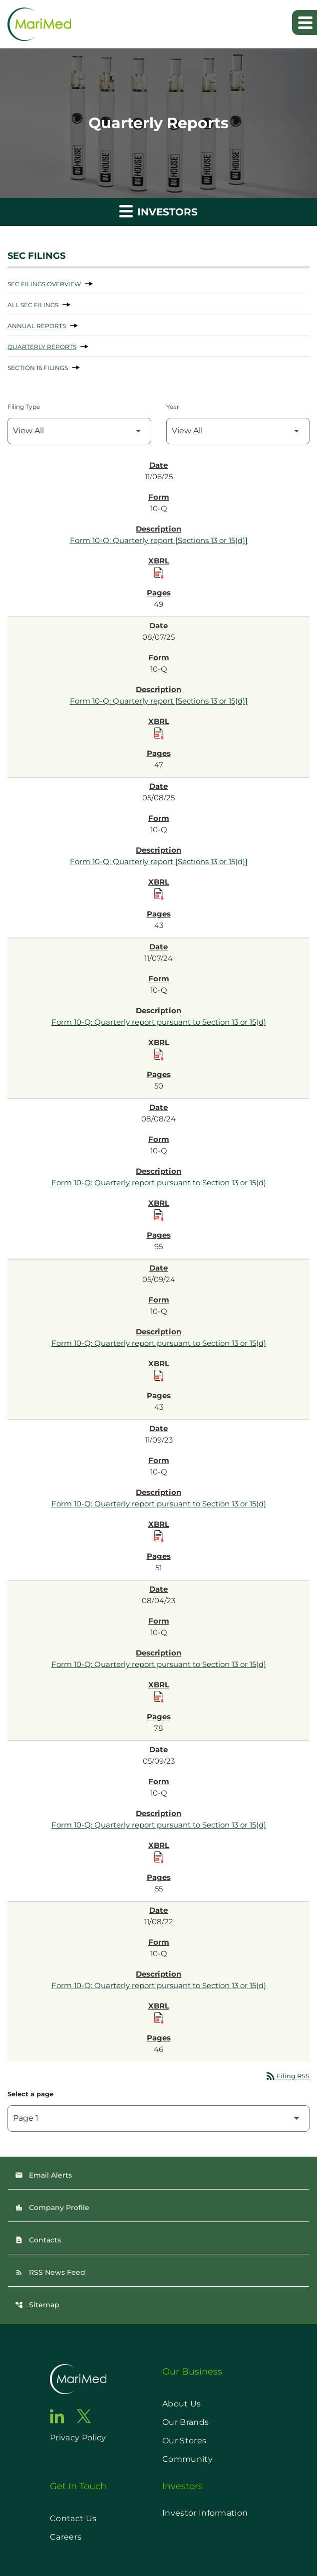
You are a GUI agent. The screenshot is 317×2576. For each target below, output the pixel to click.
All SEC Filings (32, 305)
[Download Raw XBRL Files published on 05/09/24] (159, 1376)
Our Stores (184, 2440)
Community (187, 2459)
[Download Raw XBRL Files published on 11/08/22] (159, 2018)
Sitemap (37, 2304)
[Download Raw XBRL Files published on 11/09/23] (159, 1536)
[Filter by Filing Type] (79, 431)
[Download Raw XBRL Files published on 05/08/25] (159, 894)
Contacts (38, 2239)
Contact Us (73, 2518)
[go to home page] (78, 2378)
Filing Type (23, 406)
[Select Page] (158, 2118)
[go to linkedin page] (57, 2416)
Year (172, 406)
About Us (181, 2403)
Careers (65, 2537)
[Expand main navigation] (304, 22)
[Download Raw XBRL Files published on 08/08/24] (159, 1215)
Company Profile (52, 2207)
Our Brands (185, 2422)
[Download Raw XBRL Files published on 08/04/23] (159, 1697)
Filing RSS (287, 2076)
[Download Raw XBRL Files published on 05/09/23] (159, 1857)
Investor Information (205, 2513)
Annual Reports (36, 326)
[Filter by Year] (238, 431)
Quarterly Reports (41, 347)
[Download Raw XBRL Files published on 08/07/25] (159, 733)
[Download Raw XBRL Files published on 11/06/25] (159, 573)
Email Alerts (43, 2175)
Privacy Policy (78, 2437)
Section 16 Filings (37, 367)
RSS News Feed (50, 2272)
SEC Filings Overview (44, 284)
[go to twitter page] (84, 2416)
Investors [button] (158, 210)
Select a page (30, 2094)
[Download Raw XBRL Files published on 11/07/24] (159, 1055)
